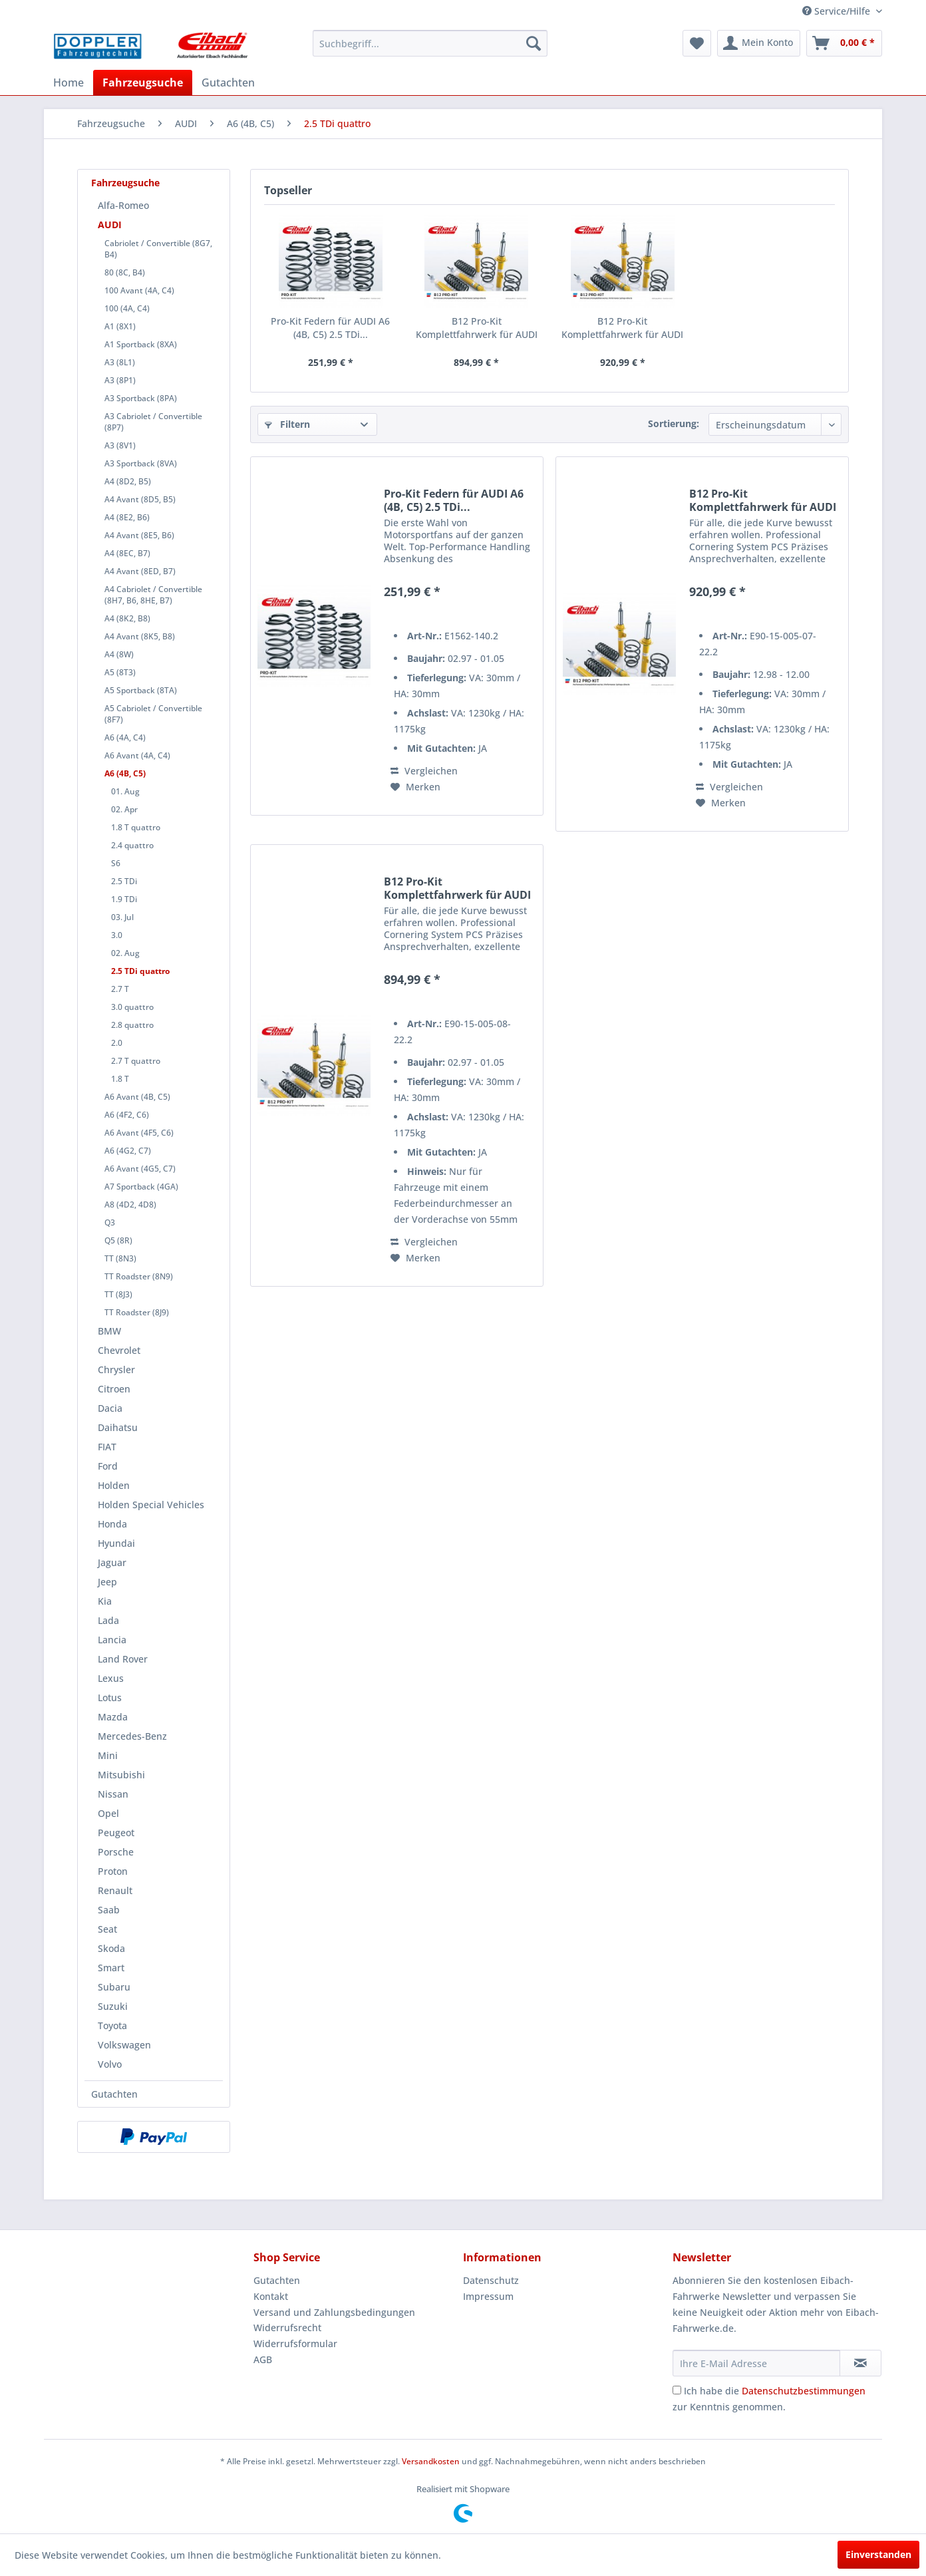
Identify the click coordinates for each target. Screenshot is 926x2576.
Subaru (114, 1987)
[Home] (68, 82)
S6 (115, 863)
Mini (108, 1755)
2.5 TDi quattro (140, 971)
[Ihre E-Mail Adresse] (756, 2363)
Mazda (113, 1716)
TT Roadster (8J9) (136, 1312)
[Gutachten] (228, 82)
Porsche (116, 1852)
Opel (108, 1813)
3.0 (116, 935)
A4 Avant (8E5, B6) (139, 535)
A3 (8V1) (120, 445)
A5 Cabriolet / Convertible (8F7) (153, 714)
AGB (262, 2359)
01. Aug (125, 791)
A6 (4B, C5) (125, 773)
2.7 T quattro (135, 1060)
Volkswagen (124, 2044)
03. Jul (122, 917)
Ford (108, 1466)
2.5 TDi (124, 881)
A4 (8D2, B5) (127, 481)
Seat (107, 1929)
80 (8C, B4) (124, 272)
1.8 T (120, 1078)
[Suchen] (533, 43)
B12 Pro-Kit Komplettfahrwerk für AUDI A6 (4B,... (477, 328)
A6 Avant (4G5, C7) (140, 1168)
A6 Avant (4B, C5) (137, 1096)
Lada (108, 1620)
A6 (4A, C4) (125, 737)
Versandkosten (431, 2461)
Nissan (113, 1794)
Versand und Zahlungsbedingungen (334, 2312)
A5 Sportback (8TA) (140, 690)
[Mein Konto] (758, 43)
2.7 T (120, 989)
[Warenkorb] (844, 43)
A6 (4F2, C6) (126, 1114)
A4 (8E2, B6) (127, 517)
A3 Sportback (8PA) (140, 398)
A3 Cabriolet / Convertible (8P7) (153, 421)
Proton (113, 1871)
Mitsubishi (121, 1774)
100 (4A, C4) (127, 308)
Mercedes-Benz (132, 1736)
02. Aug (125, 953)
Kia (105, 1601)
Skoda (111, 1948)
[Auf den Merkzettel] (415, 787)
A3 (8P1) (120, 380)
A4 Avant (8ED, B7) (140, 571)
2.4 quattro (132, 845)
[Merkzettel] (697, 43)
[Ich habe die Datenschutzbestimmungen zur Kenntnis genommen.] (677, 2390)
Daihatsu (118, 1427)
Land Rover (123, 1659)
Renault (115, 1890)
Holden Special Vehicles (151, 1504)
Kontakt (270, 2296)
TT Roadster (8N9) (138, 1276)
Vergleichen (424, 770)
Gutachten (114, 2094)
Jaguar (112, 1562)
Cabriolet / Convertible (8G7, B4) (158, 249)
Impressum (488, 2296)
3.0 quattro (132, 1007)
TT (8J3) (118, 1294)
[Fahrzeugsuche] (142, 82)
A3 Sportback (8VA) (140, 463)
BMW (109, 1331)
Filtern (287, 424)
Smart (111, 1967)
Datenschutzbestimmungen (803, 2390)
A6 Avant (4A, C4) (137, 755)
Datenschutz (491, 2280)
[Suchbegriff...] (430, 43)
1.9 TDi (124, 899)
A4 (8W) (119, 654)
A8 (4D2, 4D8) (130, 1204)
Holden (114, 1485)
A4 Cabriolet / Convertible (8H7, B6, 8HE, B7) (153, 594)
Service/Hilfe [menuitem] (837, 11)
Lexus (111, 1678)
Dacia (110, 1408)
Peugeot (116, 1832)
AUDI (110, 224)
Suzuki (113, 2006)
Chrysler (116, 1369)
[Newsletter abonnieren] (860, 2363)
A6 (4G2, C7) (127, 1150)
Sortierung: (673, 423)
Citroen (114, 1388)
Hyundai (116, 1543)
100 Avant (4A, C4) (139, 290)
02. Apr (124, 809)
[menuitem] (430, 43)
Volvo (110, 2064)
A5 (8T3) (120, 672)
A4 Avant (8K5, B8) (139, 636)
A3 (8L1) (119, 362)
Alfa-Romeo (123, 205)
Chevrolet (119, 1350)
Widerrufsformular (295, 2343)
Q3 (109, 1222)
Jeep (107, 1581)
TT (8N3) (120, 1258)
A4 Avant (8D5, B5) (140, 499)
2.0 (116, 1042)
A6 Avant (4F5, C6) (139, 1132)
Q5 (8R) (118, 1240)
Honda (112, 1524)
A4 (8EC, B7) (127, 553)
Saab (109, 1909)
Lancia (112, 1639)
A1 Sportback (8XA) (140, 344)
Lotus (110, 1697)
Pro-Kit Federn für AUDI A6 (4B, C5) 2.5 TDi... (330, 328)
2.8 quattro (132, 1025)
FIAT (107, 1446)
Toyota (112, 2025)
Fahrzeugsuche (125, 182)
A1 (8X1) (120, 326)
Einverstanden (878, 2554)
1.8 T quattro (135, 827)
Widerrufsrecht (287, 2327)
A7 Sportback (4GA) (141, 1186)
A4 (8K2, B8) (127, 618)
